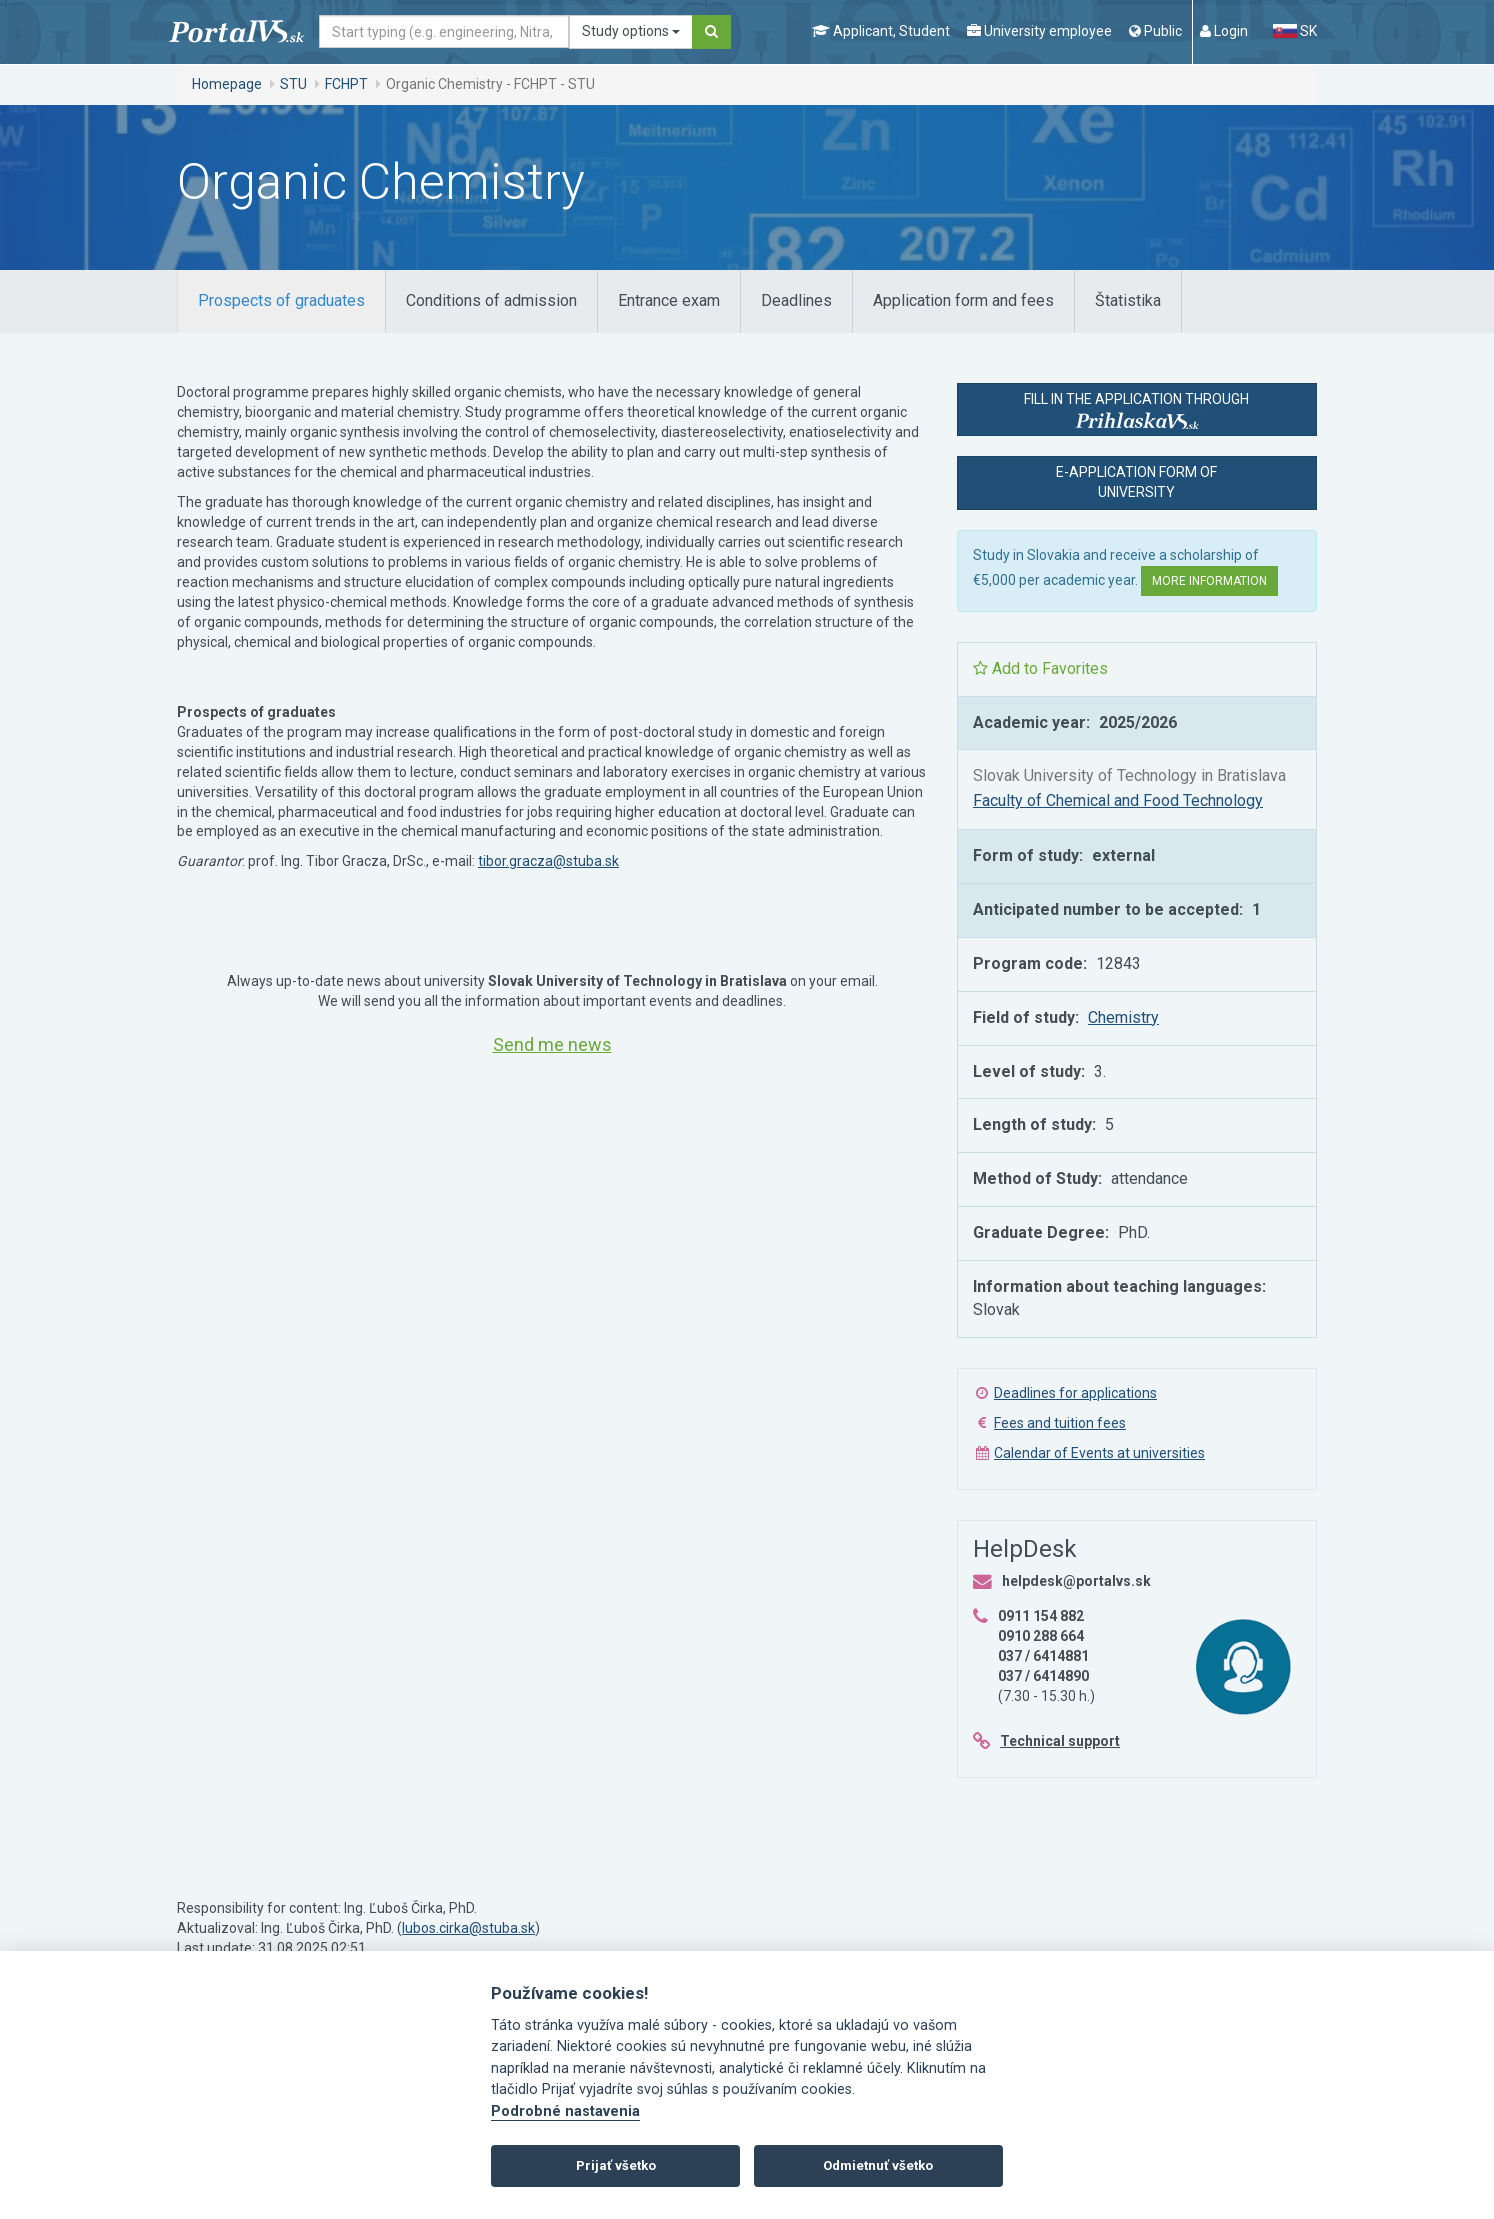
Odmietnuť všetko (878, 2165)
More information (1209, 581)
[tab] (281, 301)
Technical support (1060, 1741)
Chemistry (1123, 1017)
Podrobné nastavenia (565, 2111)
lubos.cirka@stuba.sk (468, 1928)
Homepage (227, 84)
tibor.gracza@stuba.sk (548, 861)
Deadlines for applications (1075, 1393)
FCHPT (346, 84)
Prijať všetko (616, 2165)
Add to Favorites (1040, 668)
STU (293, 84)
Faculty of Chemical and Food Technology (1118, 800)
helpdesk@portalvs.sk (1076, 1581)
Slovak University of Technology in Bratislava (1129, 775)
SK (1295, 31)
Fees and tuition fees (1060, 1423)
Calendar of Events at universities (1099, 1453)
